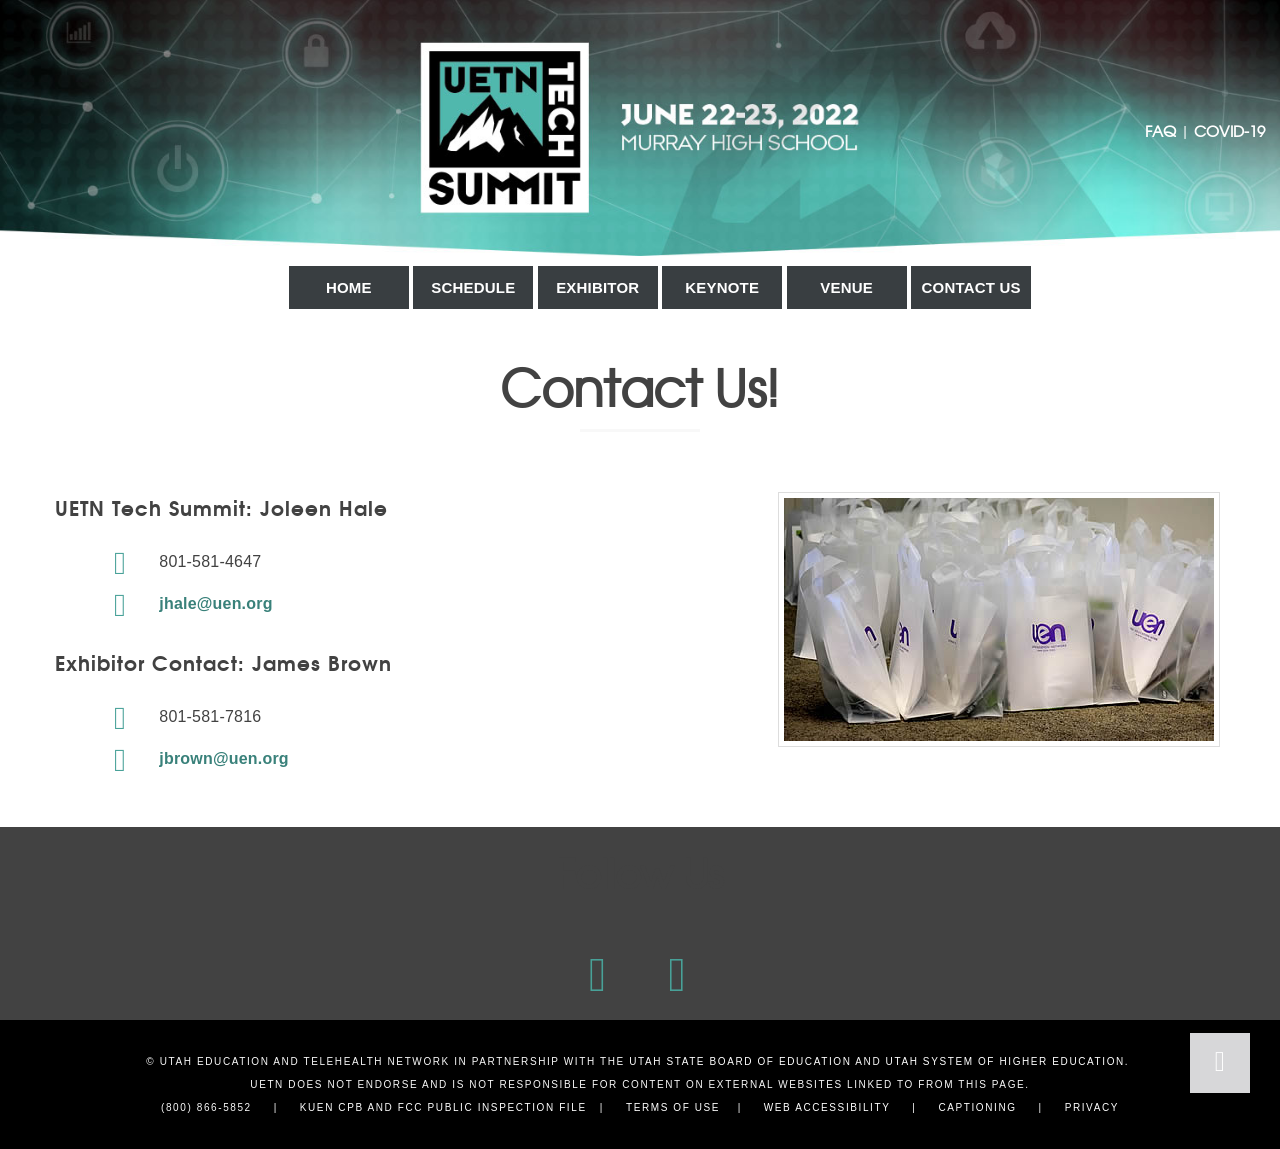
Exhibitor (597, 287)
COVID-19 (1229, 130)
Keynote (722, 287)
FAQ (1160, 130)
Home (349, 287)
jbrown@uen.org (194, 758)
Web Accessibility (827, 1107)
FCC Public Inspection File (492, 1107)
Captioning (977, 1107)
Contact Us (971, 287)
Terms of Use (673, 1107)
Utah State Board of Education (740, 1061)
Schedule (473, 287)
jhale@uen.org (186, 603)
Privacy (1092, 1107)
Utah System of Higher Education (1005, 1061)
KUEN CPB (332, 1107)
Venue (846, 287)
